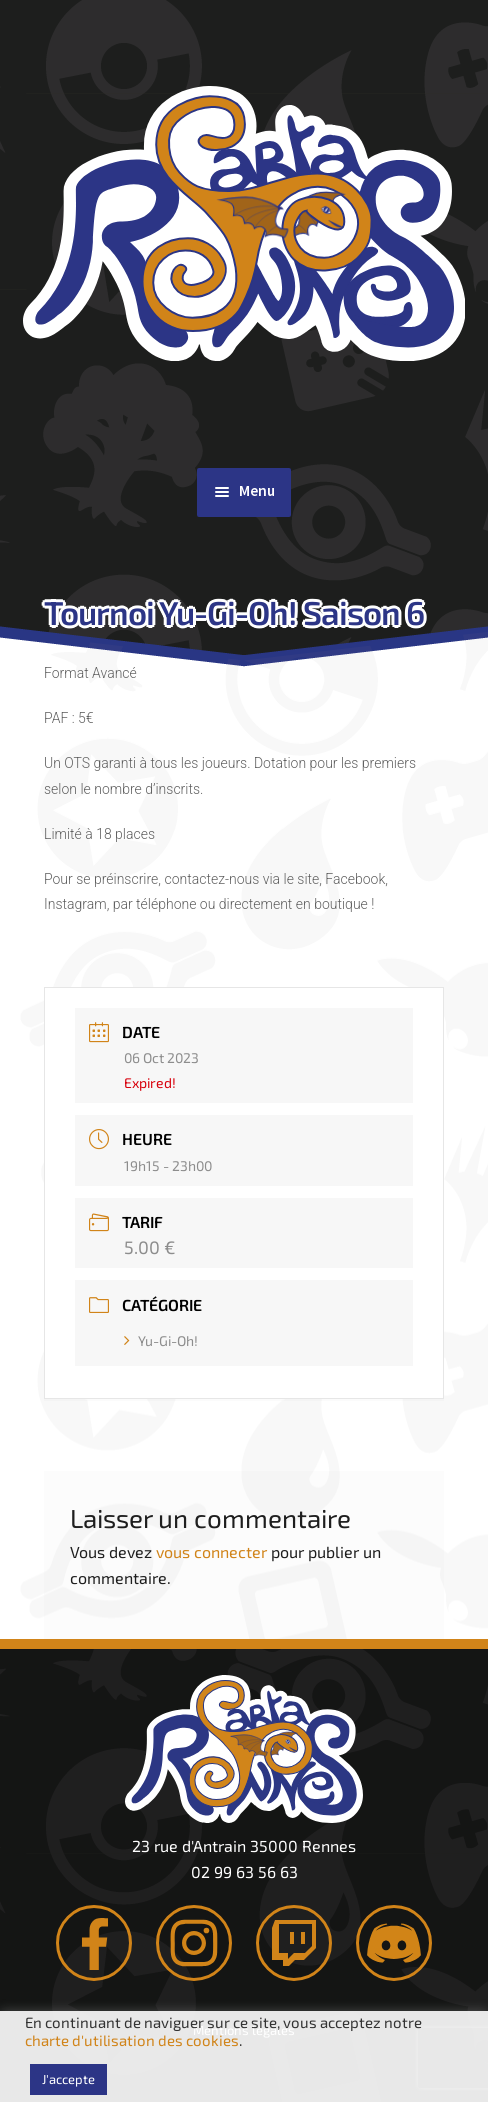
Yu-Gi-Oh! (161, 1340)
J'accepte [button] (68, 2079)
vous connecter (211, 1551)
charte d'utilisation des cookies (132, 2040)
